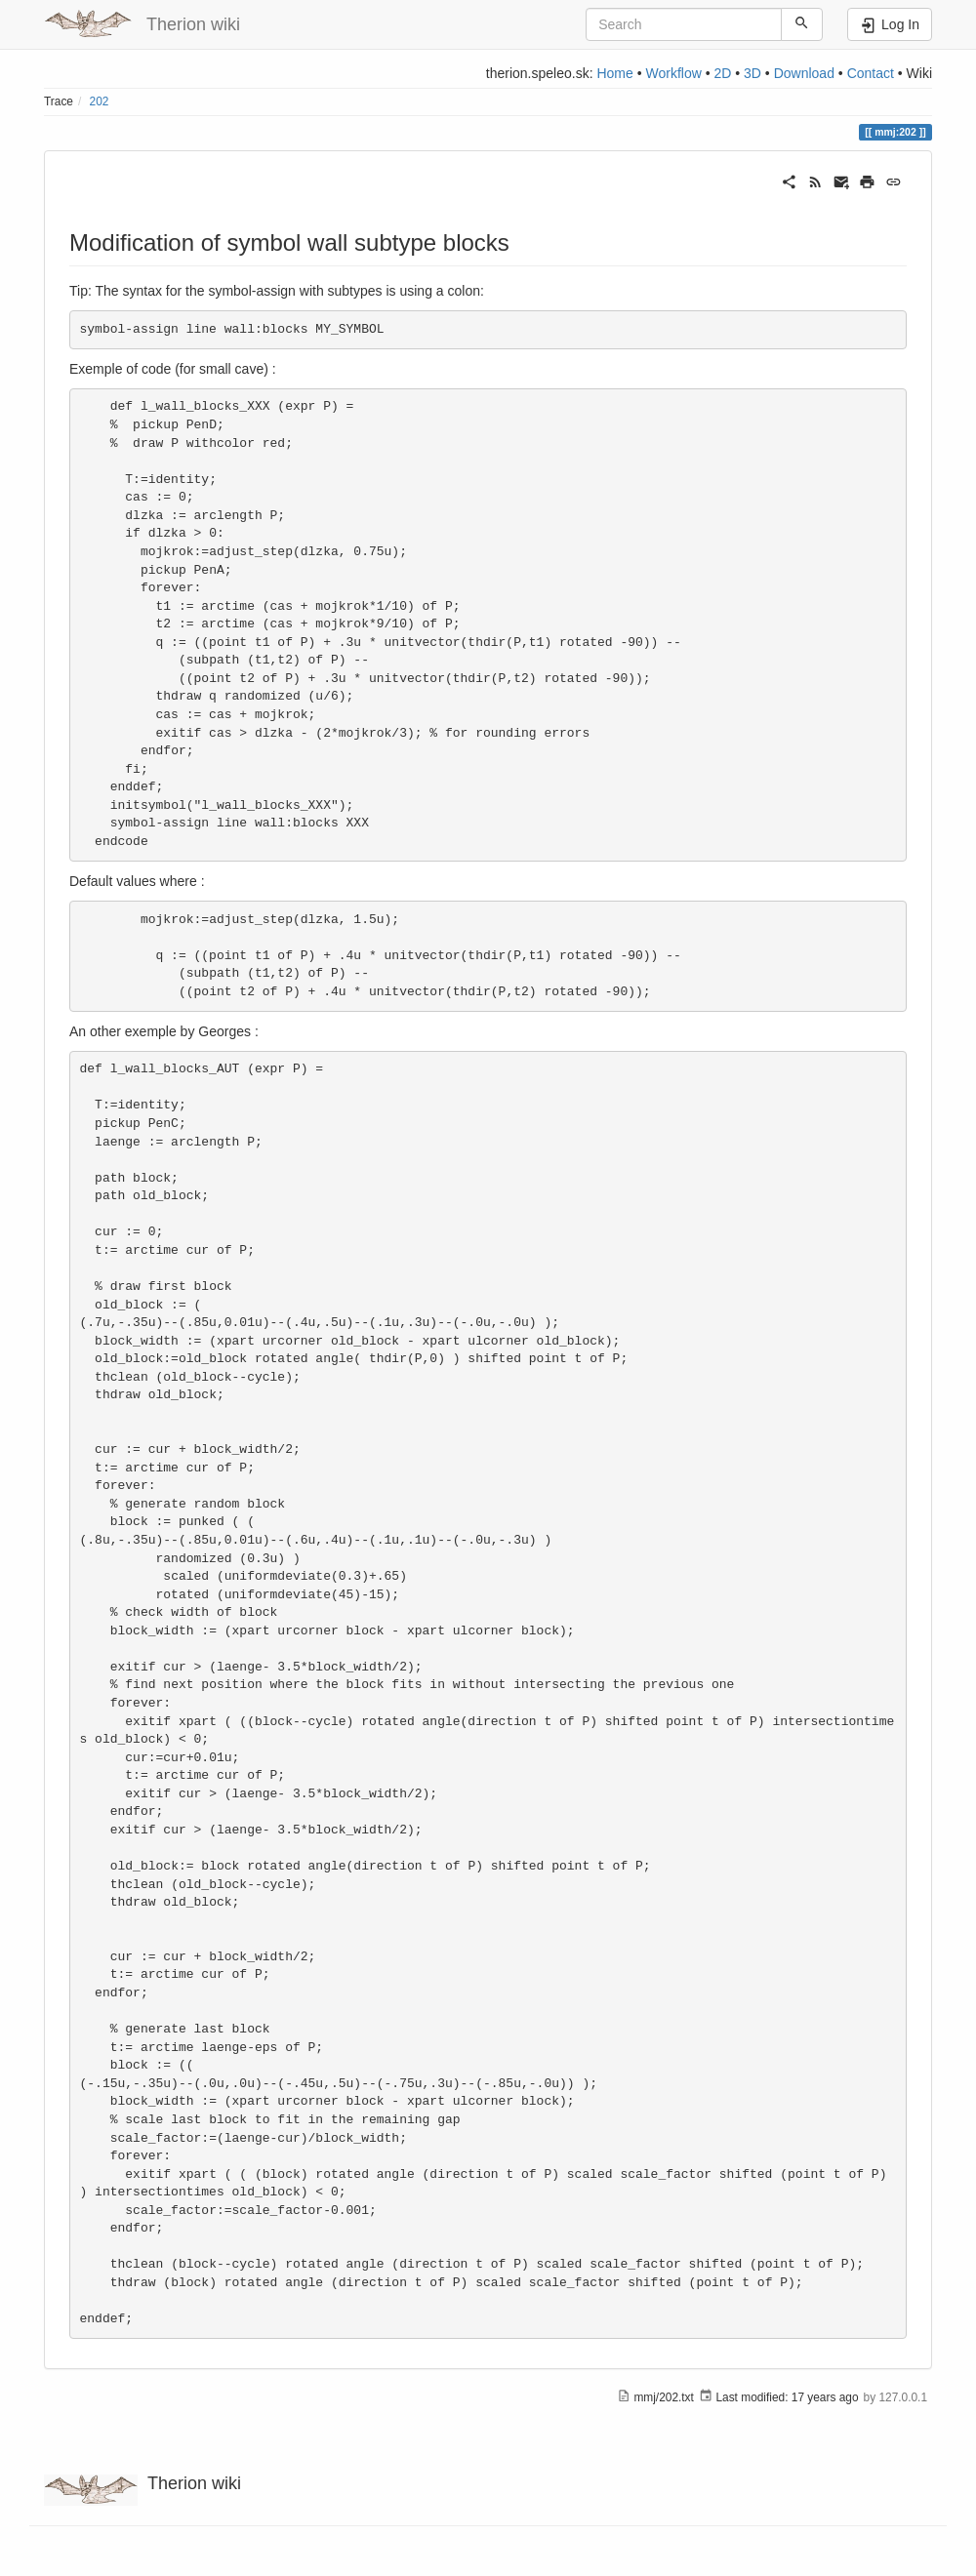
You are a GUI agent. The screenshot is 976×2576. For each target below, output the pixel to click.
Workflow (673, 73)
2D (722, 73)
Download (804, 73)
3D (752, 73)
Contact (870, 73)
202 (99, 101)
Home (614, 73)
